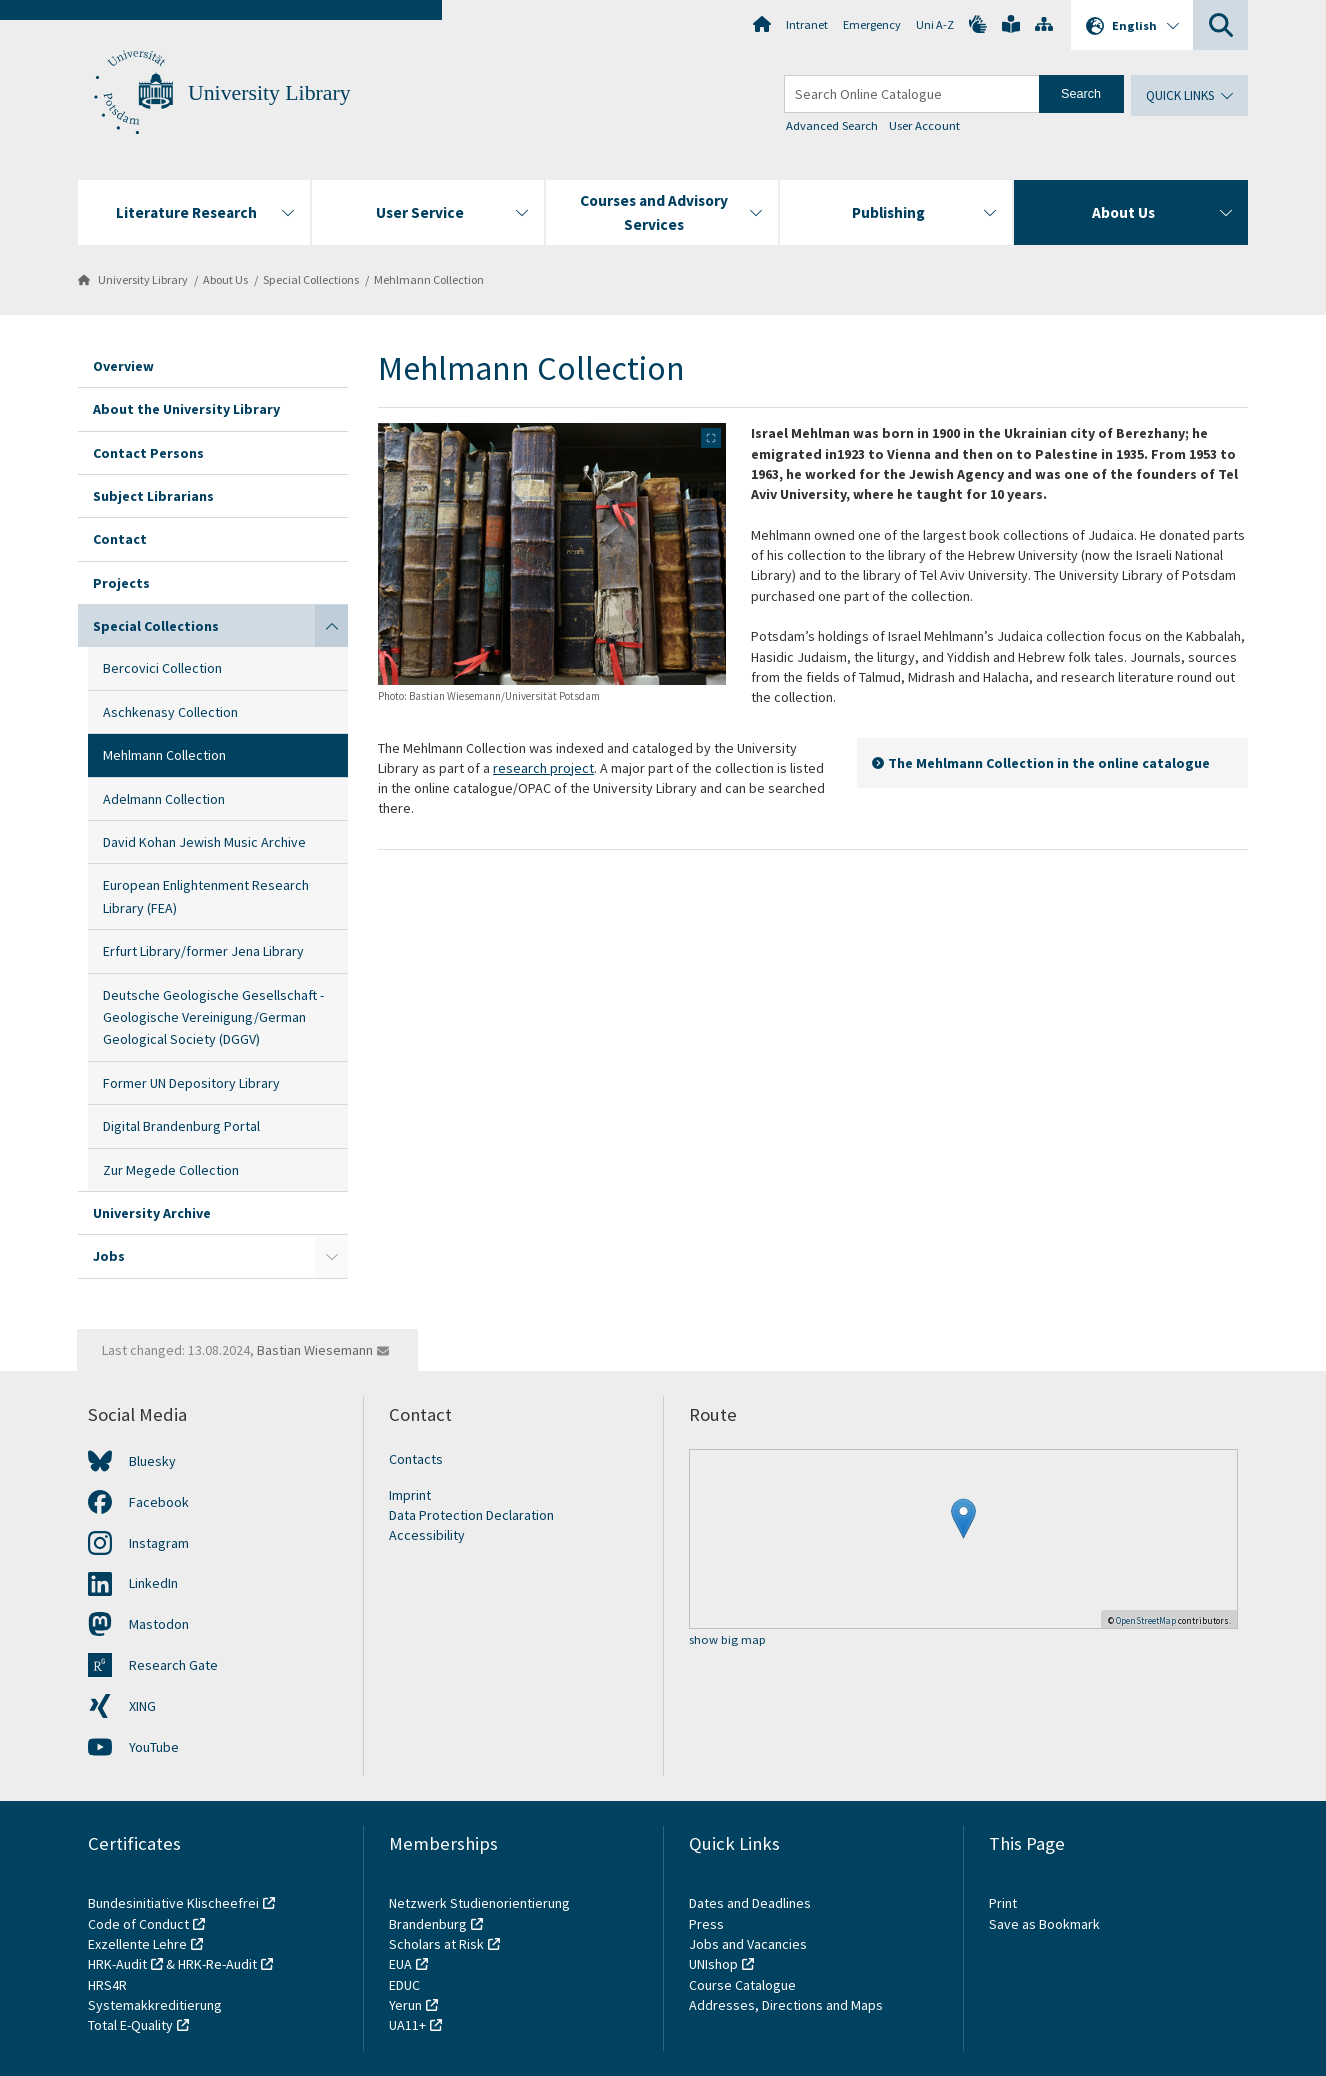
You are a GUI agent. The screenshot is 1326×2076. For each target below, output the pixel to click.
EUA (400, 1964)
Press (706, 1924)
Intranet (807, 24)
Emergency (872, 24)
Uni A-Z (935, 24)
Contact (120, 539)
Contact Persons (148, 453)
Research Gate (173, 1665)
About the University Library (186, 409)
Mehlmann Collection (429, 279)
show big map (727, 1640)
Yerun (405, 2005)
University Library (269, 93)
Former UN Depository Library (191, 1083)
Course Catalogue (742, 1985)
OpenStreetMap (1146, 1620)
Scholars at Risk (436, 1944)
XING (142, 1706)
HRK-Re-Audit (217, 1964)
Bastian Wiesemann (315, 1350)
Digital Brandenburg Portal (181, 1126)
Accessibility (427, 1535)
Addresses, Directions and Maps (786, 2005)
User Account (924, 125)
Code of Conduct (138, 1924)
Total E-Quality (130, 2025)
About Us (225, 279)
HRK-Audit (117, 1964)
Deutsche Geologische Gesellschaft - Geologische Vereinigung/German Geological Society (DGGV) (213, 1017)
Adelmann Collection (164, 799)
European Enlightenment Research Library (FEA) (206, 896)
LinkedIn (153, 1583)
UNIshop (713, 1964)
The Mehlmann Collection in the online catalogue (1049, 763)
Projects (121, 583)
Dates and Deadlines (750, 1903)
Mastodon (159, 1624)
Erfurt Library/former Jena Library (203, 951)
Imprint (410, 1495)
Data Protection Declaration (471, 1515)
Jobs (109, 1256)
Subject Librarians (153, 496)
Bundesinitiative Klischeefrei (173, 1903)
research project (543, 768)
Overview (123, 366)
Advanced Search (832, 125)
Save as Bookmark (1044, 1924)
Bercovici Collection (162, 668)
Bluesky (152, 1461)
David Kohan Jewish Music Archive (204, 842)
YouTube (154, 1747)
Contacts (416, 1459)
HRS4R (107, 1985)
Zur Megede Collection (171, 1170)
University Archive (152, 1213)
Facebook (159, 1502)
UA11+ (407, 2025)
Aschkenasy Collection (170, 712)
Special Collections (311, 279)
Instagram (159, 1543)
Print (1003, 1903)
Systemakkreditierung (155, 2005)
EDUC (404, 1985)
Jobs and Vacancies (748, 1944)
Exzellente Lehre (137, 1944)
